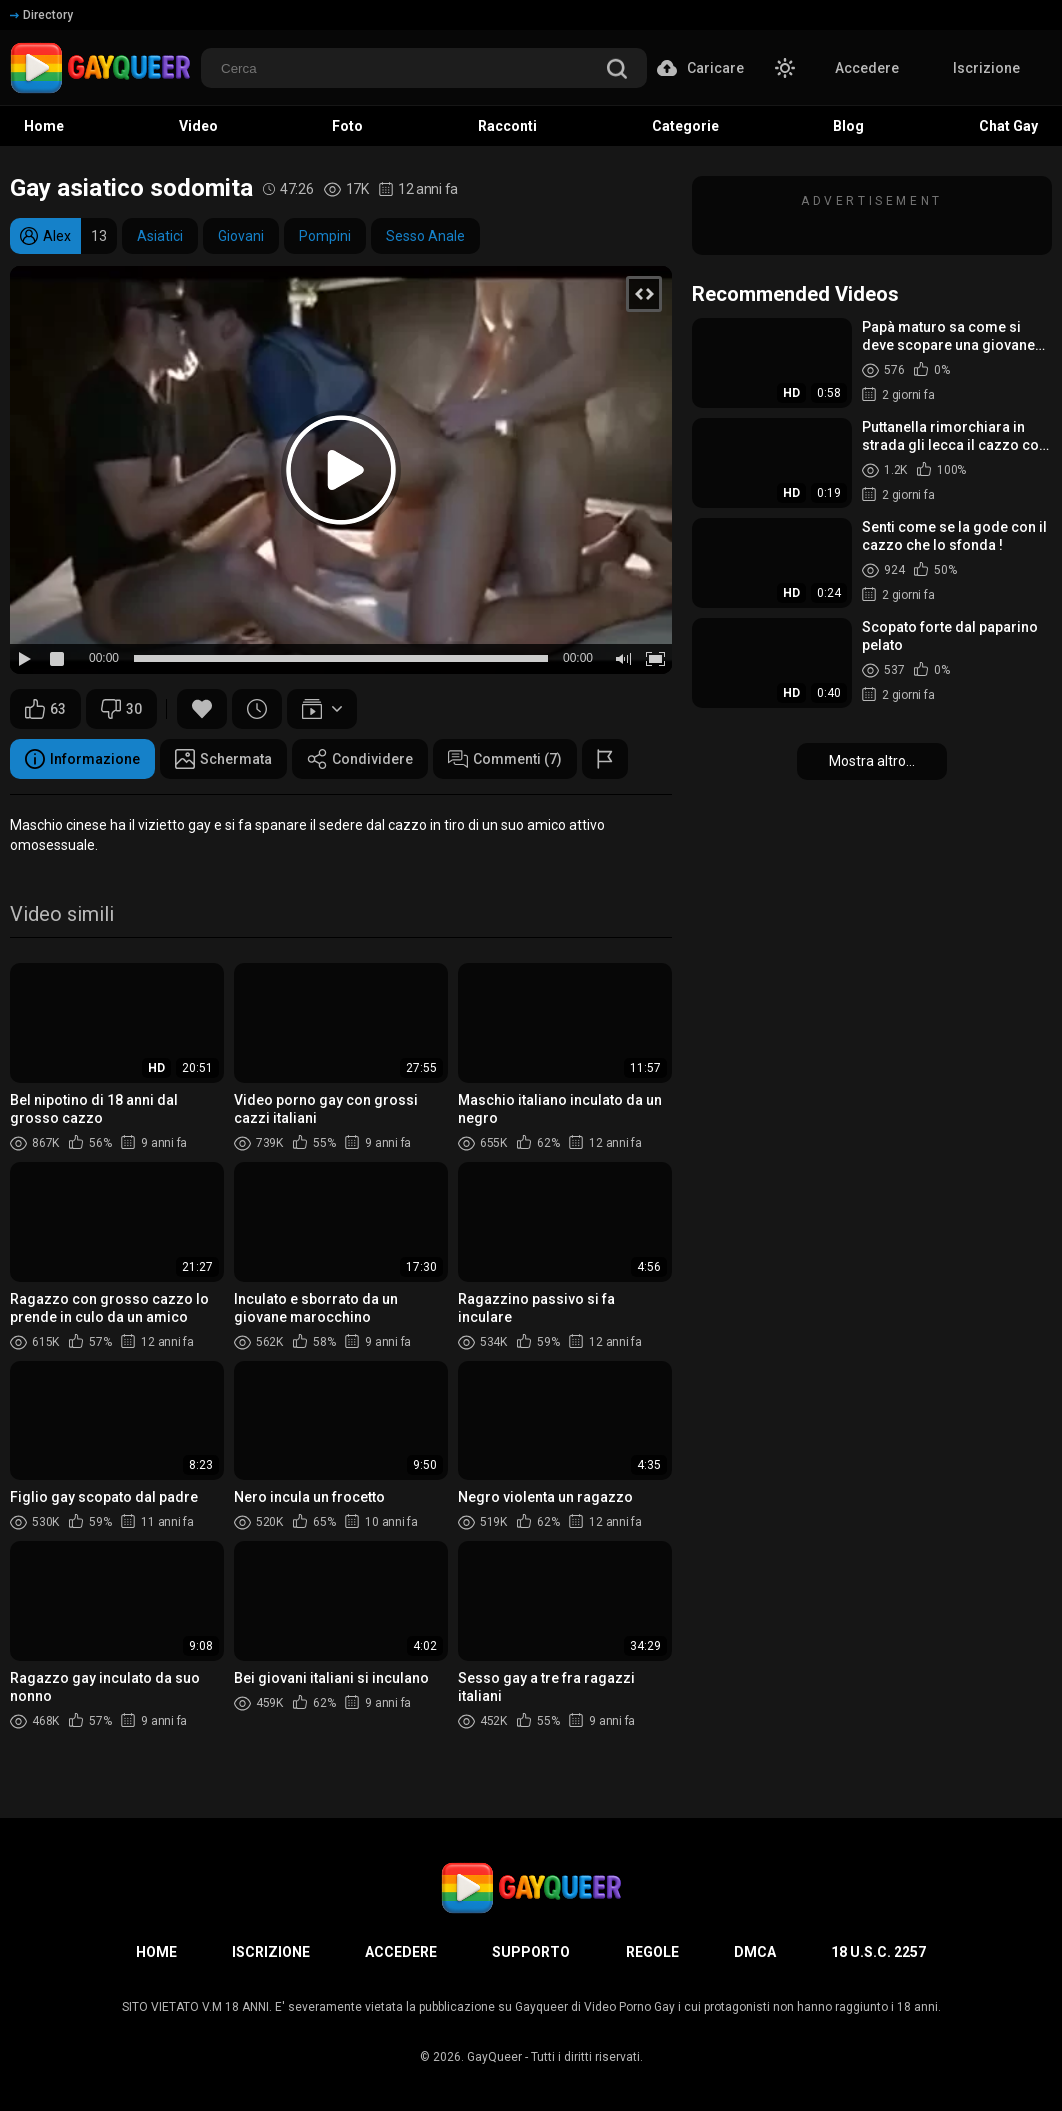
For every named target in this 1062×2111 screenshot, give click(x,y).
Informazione (82, 759)
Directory (41, 15)
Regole (652, 1952)
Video (198, 126)
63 (45, 709)
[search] (617, 70)
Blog (848, 126)
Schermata (223, 759)
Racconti (507, 126)
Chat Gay (1008, 126)
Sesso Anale (425, 236)
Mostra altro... (872, 761)
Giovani (241, 236)
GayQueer (494, 2057)
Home (44, 126)
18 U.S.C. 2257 (878, 1952)
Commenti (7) (505, 759)
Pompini (325, 236)
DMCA (755, 1952)
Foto (347, 126)
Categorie (685, 126)
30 (121, 709)
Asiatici (160, 236)
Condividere (360, 759)
